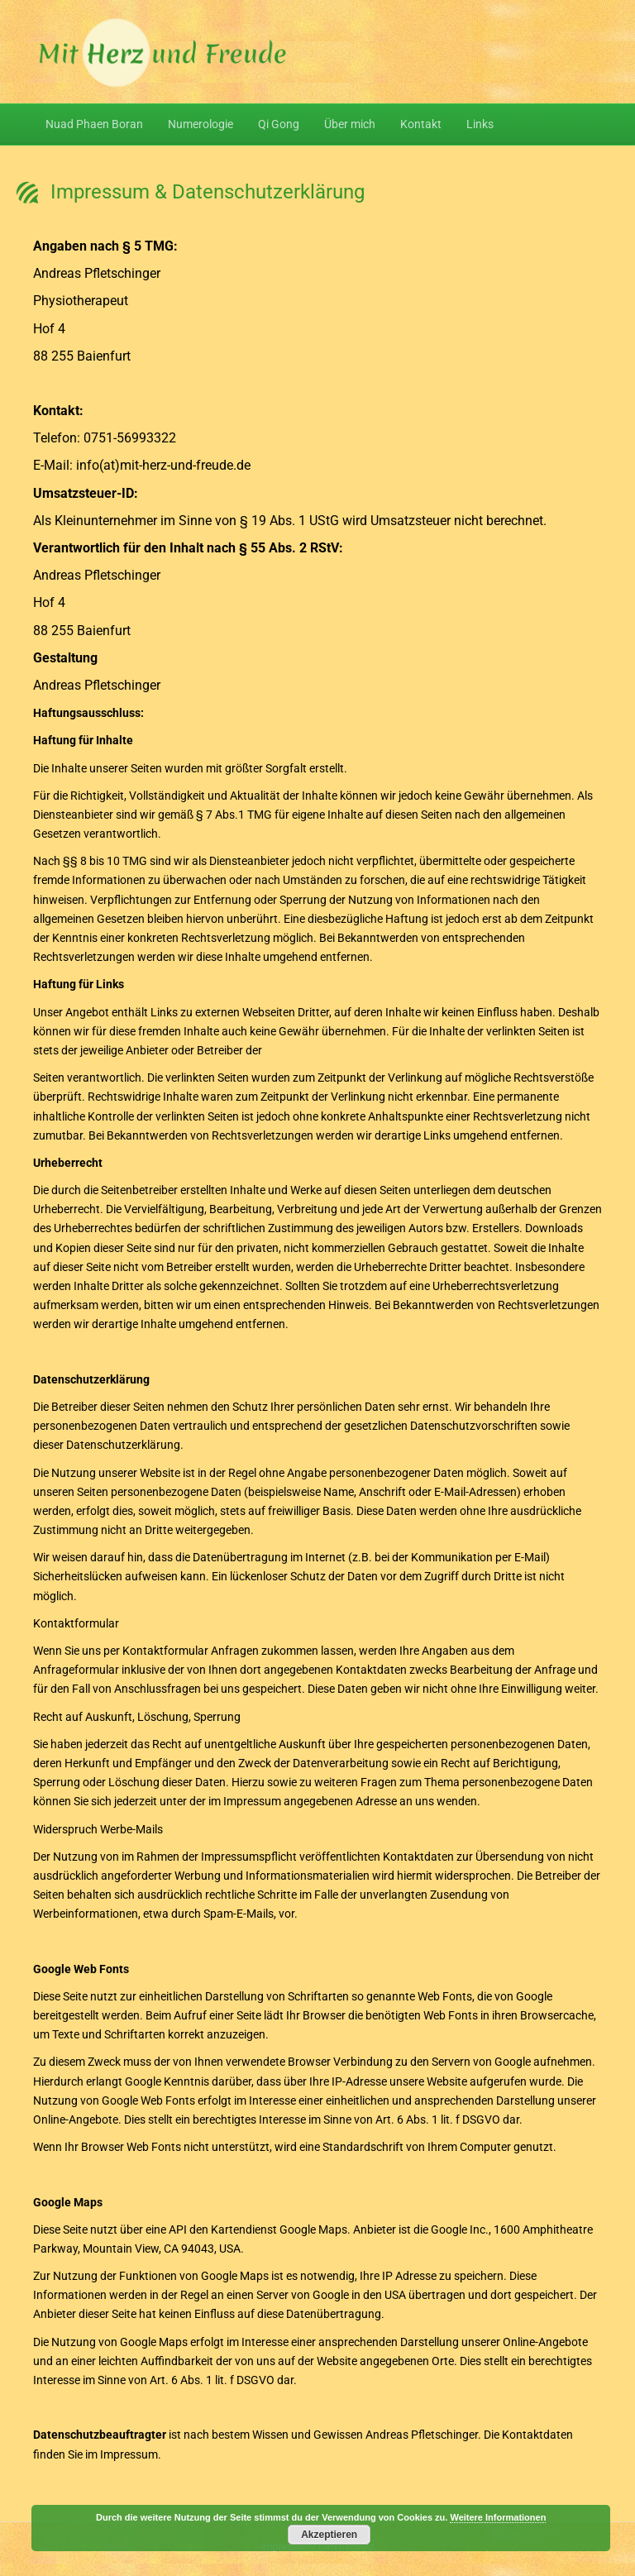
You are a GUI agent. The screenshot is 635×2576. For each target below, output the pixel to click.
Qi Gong (278, 124)
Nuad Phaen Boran (94, 124)
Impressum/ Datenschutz (318, 2547)
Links (480, 124)
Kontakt (421, 124)
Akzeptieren (329, 2534)
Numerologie (200, 124)
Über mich (349, 124)
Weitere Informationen (498, 2517)
